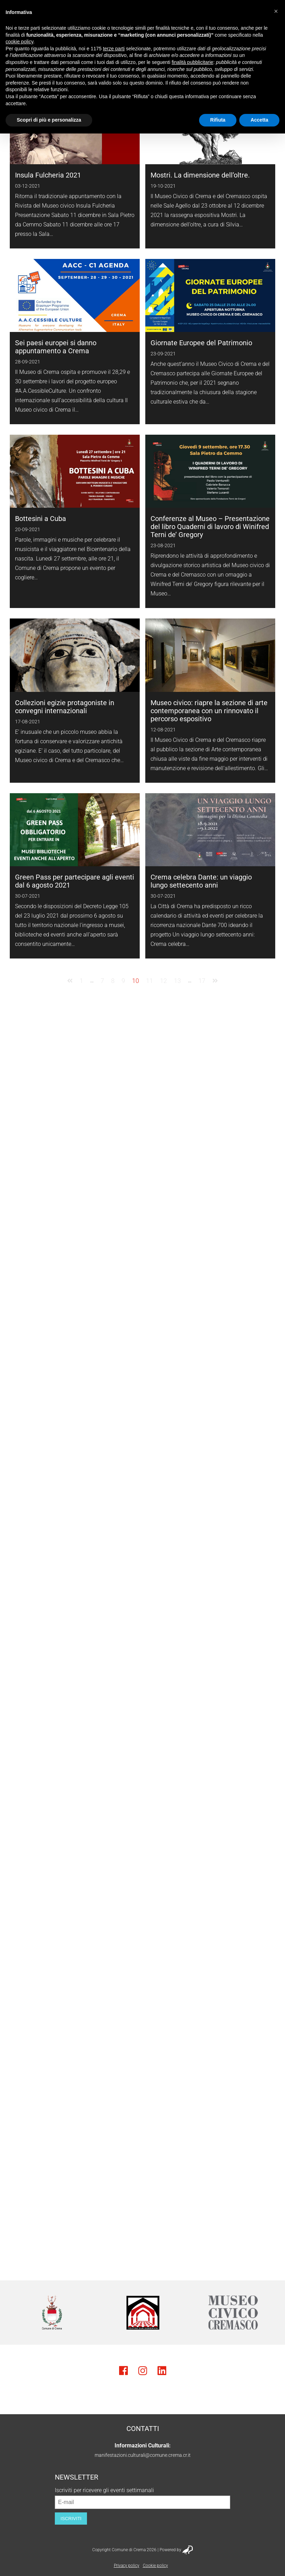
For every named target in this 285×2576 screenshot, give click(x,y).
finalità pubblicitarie (192, 62)
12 (163, 980)
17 (201, 980)
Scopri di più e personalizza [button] (49, 120)
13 (177, 980)
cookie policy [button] (19, 41)
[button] (276, 11)
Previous (15, 2312)
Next (269, 2312)
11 (149, 980)
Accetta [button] (259, 120)
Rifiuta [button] (218, 120)
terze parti (114, 48)
